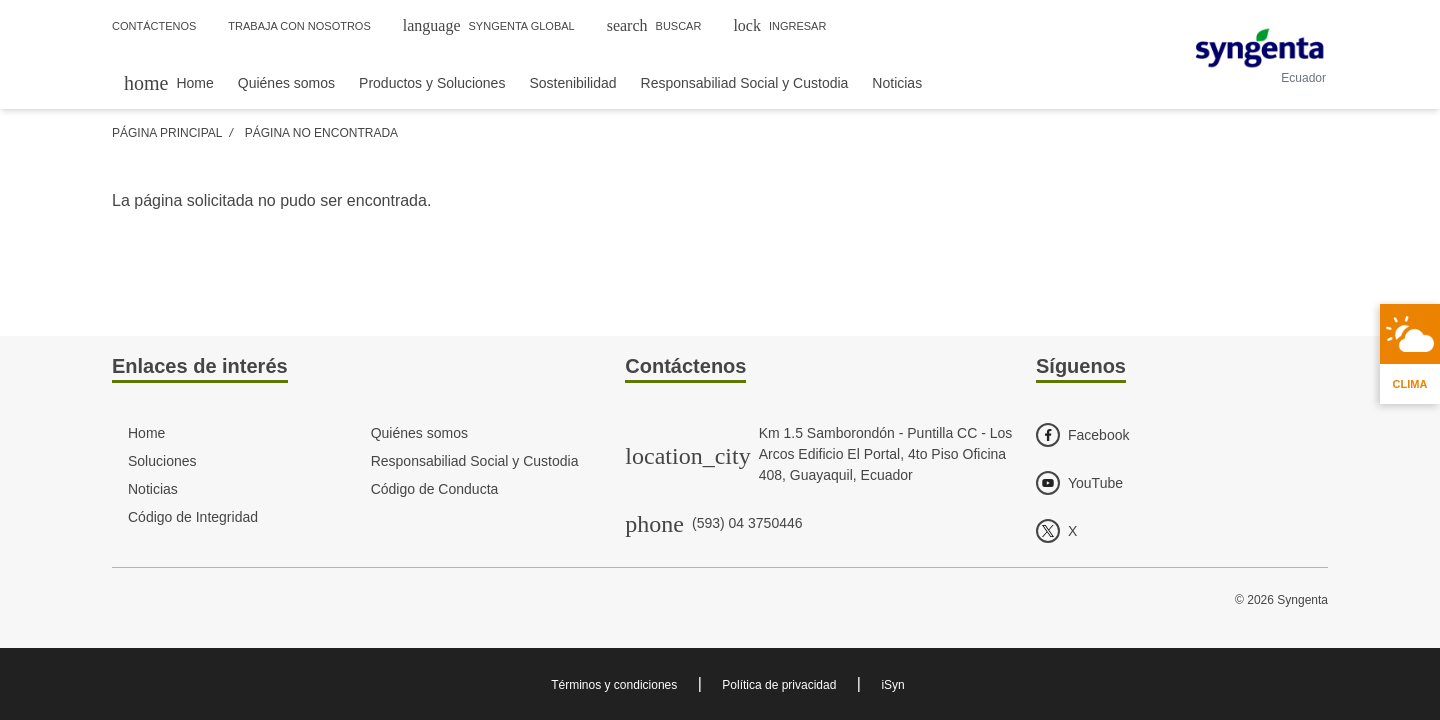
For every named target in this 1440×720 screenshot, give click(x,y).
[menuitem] (169, 82)
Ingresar (779, 25)
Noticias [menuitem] (897, 83)
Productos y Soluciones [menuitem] (432, 83)
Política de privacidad (779, 685)
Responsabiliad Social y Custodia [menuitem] (745, 83)
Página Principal (167, 133)
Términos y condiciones (614, 685)
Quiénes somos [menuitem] (286, 83)
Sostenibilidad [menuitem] (572, 83)
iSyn (892, 685)
